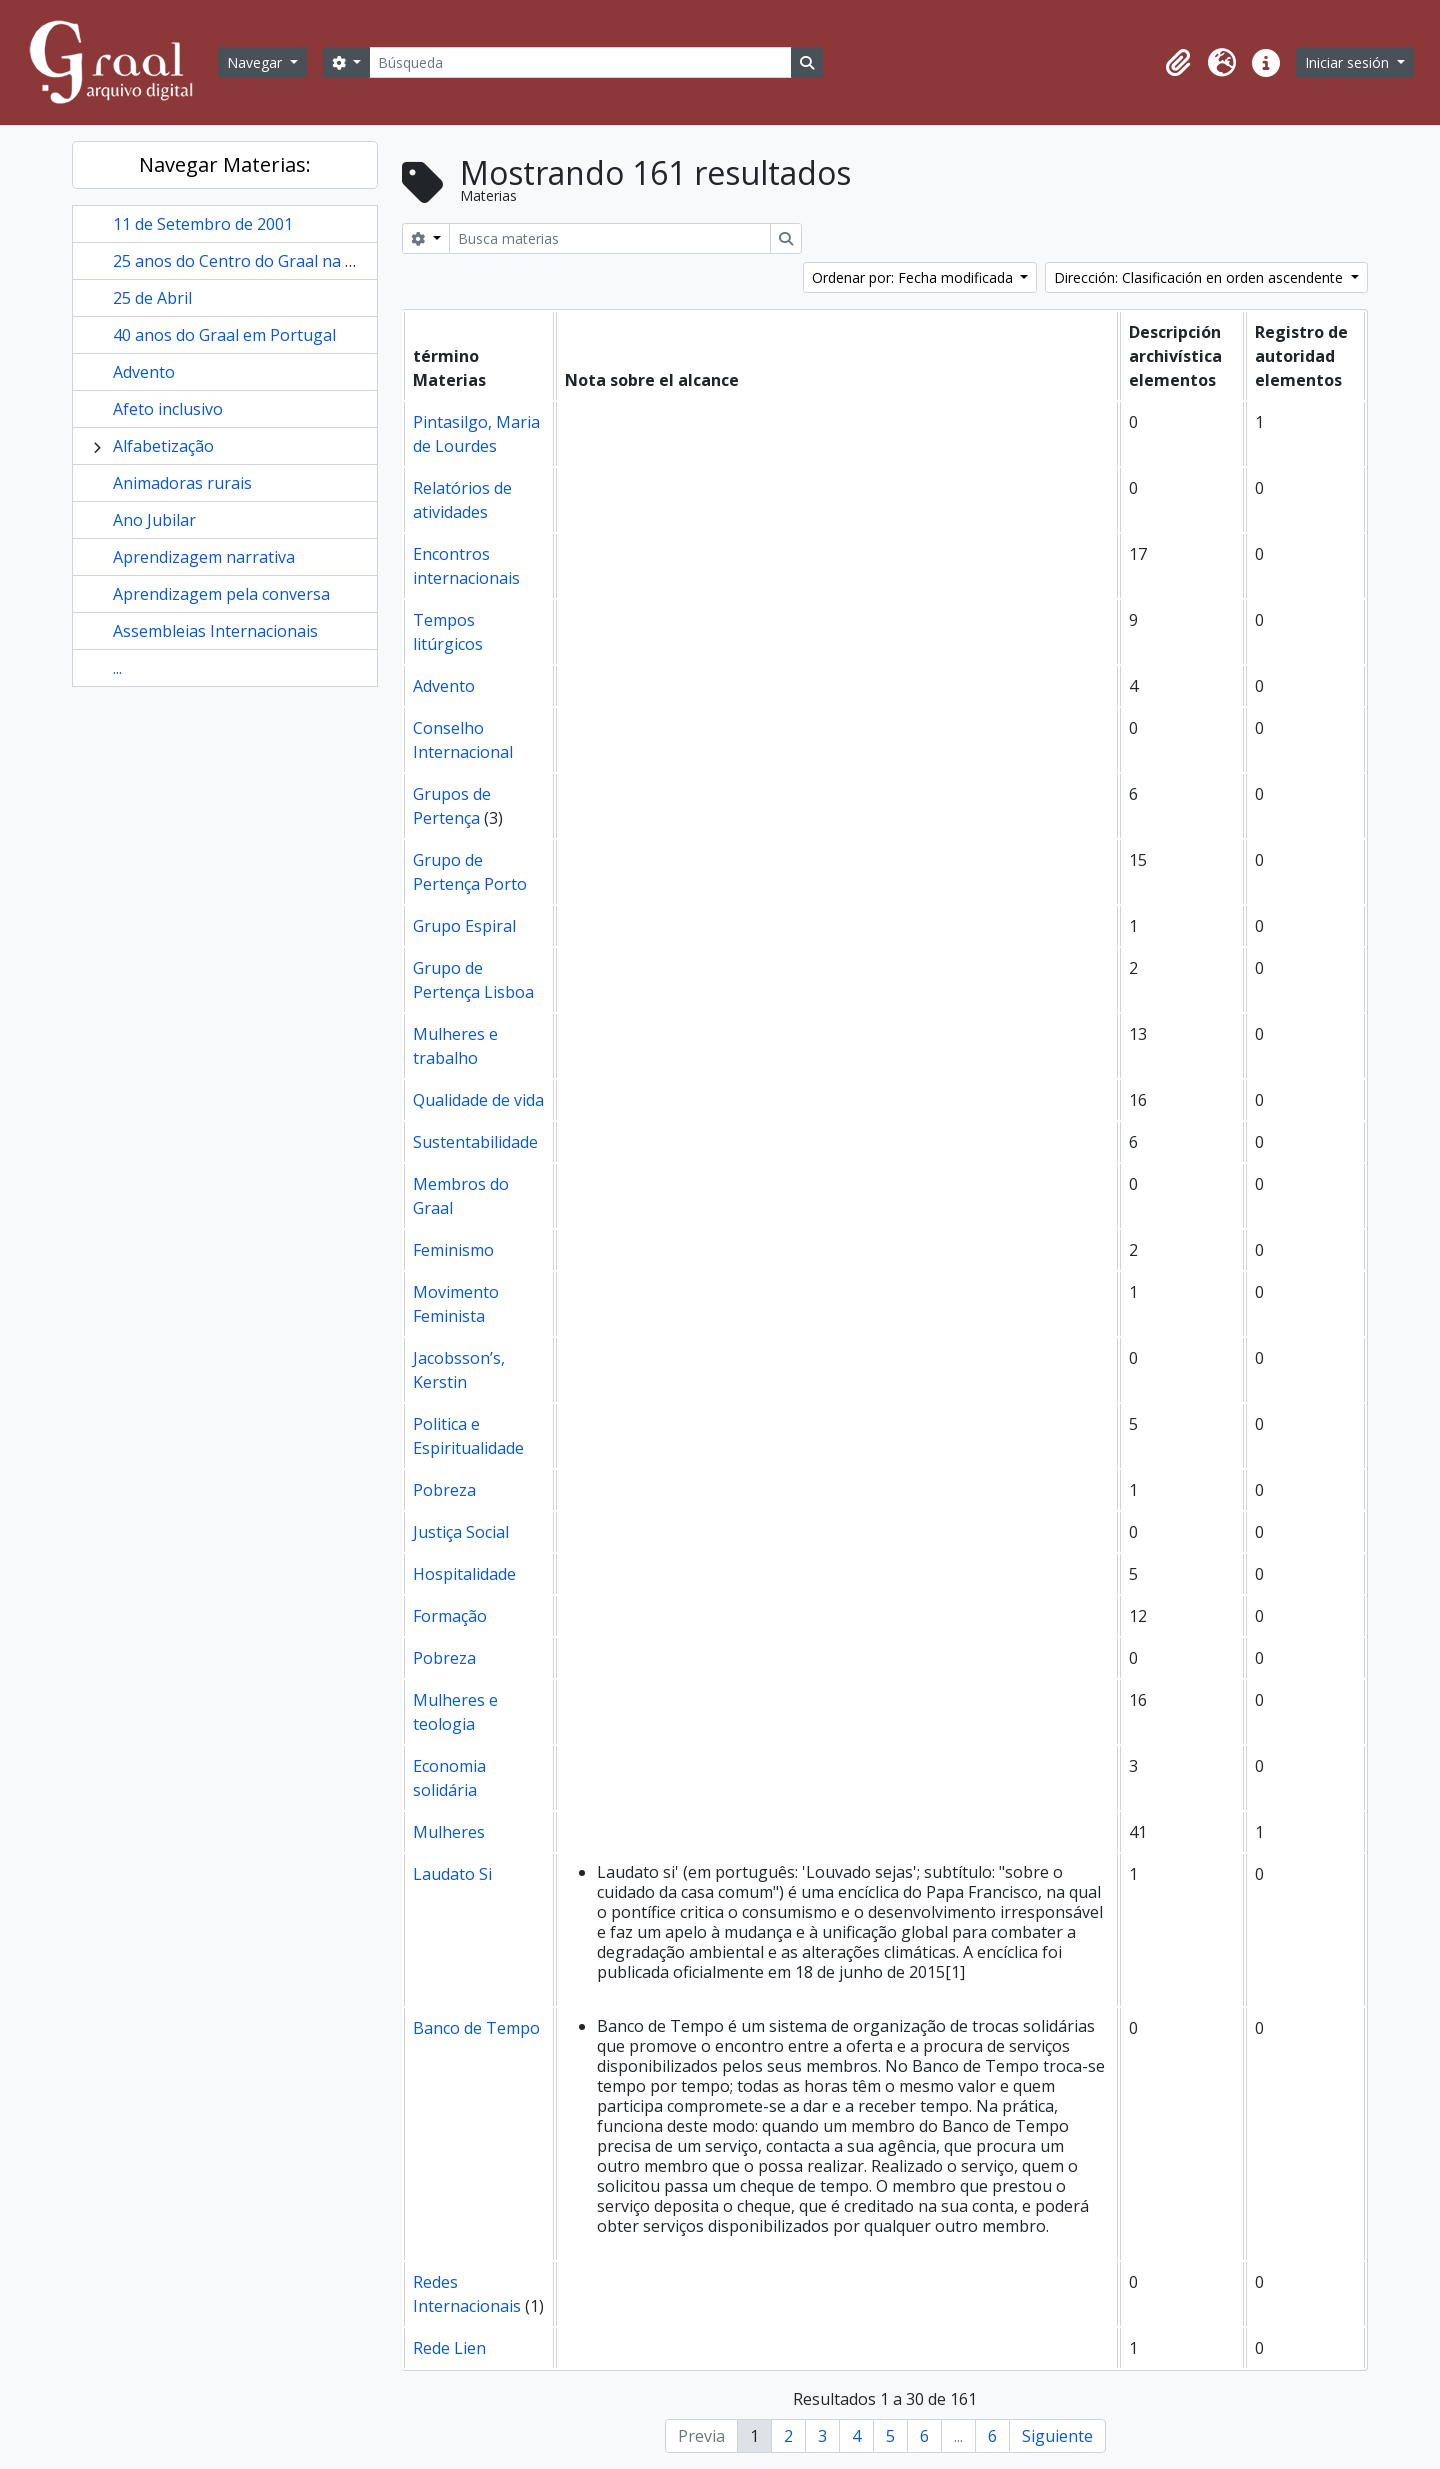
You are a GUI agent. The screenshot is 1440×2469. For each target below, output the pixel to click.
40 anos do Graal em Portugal (224, 335)
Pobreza (444, 1490)
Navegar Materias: (225, 164)
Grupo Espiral (464, 926)
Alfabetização (163, 446)
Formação (450, 1616)
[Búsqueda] (580, 62)
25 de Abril (152, 298)
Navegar (256, 62)
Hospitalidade (464, 1574)
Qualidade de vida (478, 1100)
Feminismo (453, 1250)
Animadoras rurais (182, 483)
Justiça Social (461, 1532)
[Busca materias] (610, 238)
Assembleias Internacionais (215, 631)
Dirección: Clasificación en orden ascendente (1200, 277)
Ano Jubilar (154, 520)
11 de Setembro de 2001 (203, 224)
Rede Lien (449, 2348)
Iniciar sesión (1349, 62)
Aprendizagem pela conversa (221, 594)
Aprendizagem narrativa (204, 557)
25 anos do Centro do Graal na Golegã (255, 261)
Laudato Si (452, 1874)
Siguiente (1057, 2436)
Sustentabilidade (475, 1142)
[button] (1178, 63)
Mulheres (449, 1832)
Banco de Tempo (476, 2028)
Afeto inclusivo (168, 409)
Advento (144, 372)
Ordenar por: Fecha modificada (914, 277)
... (117, 668)
